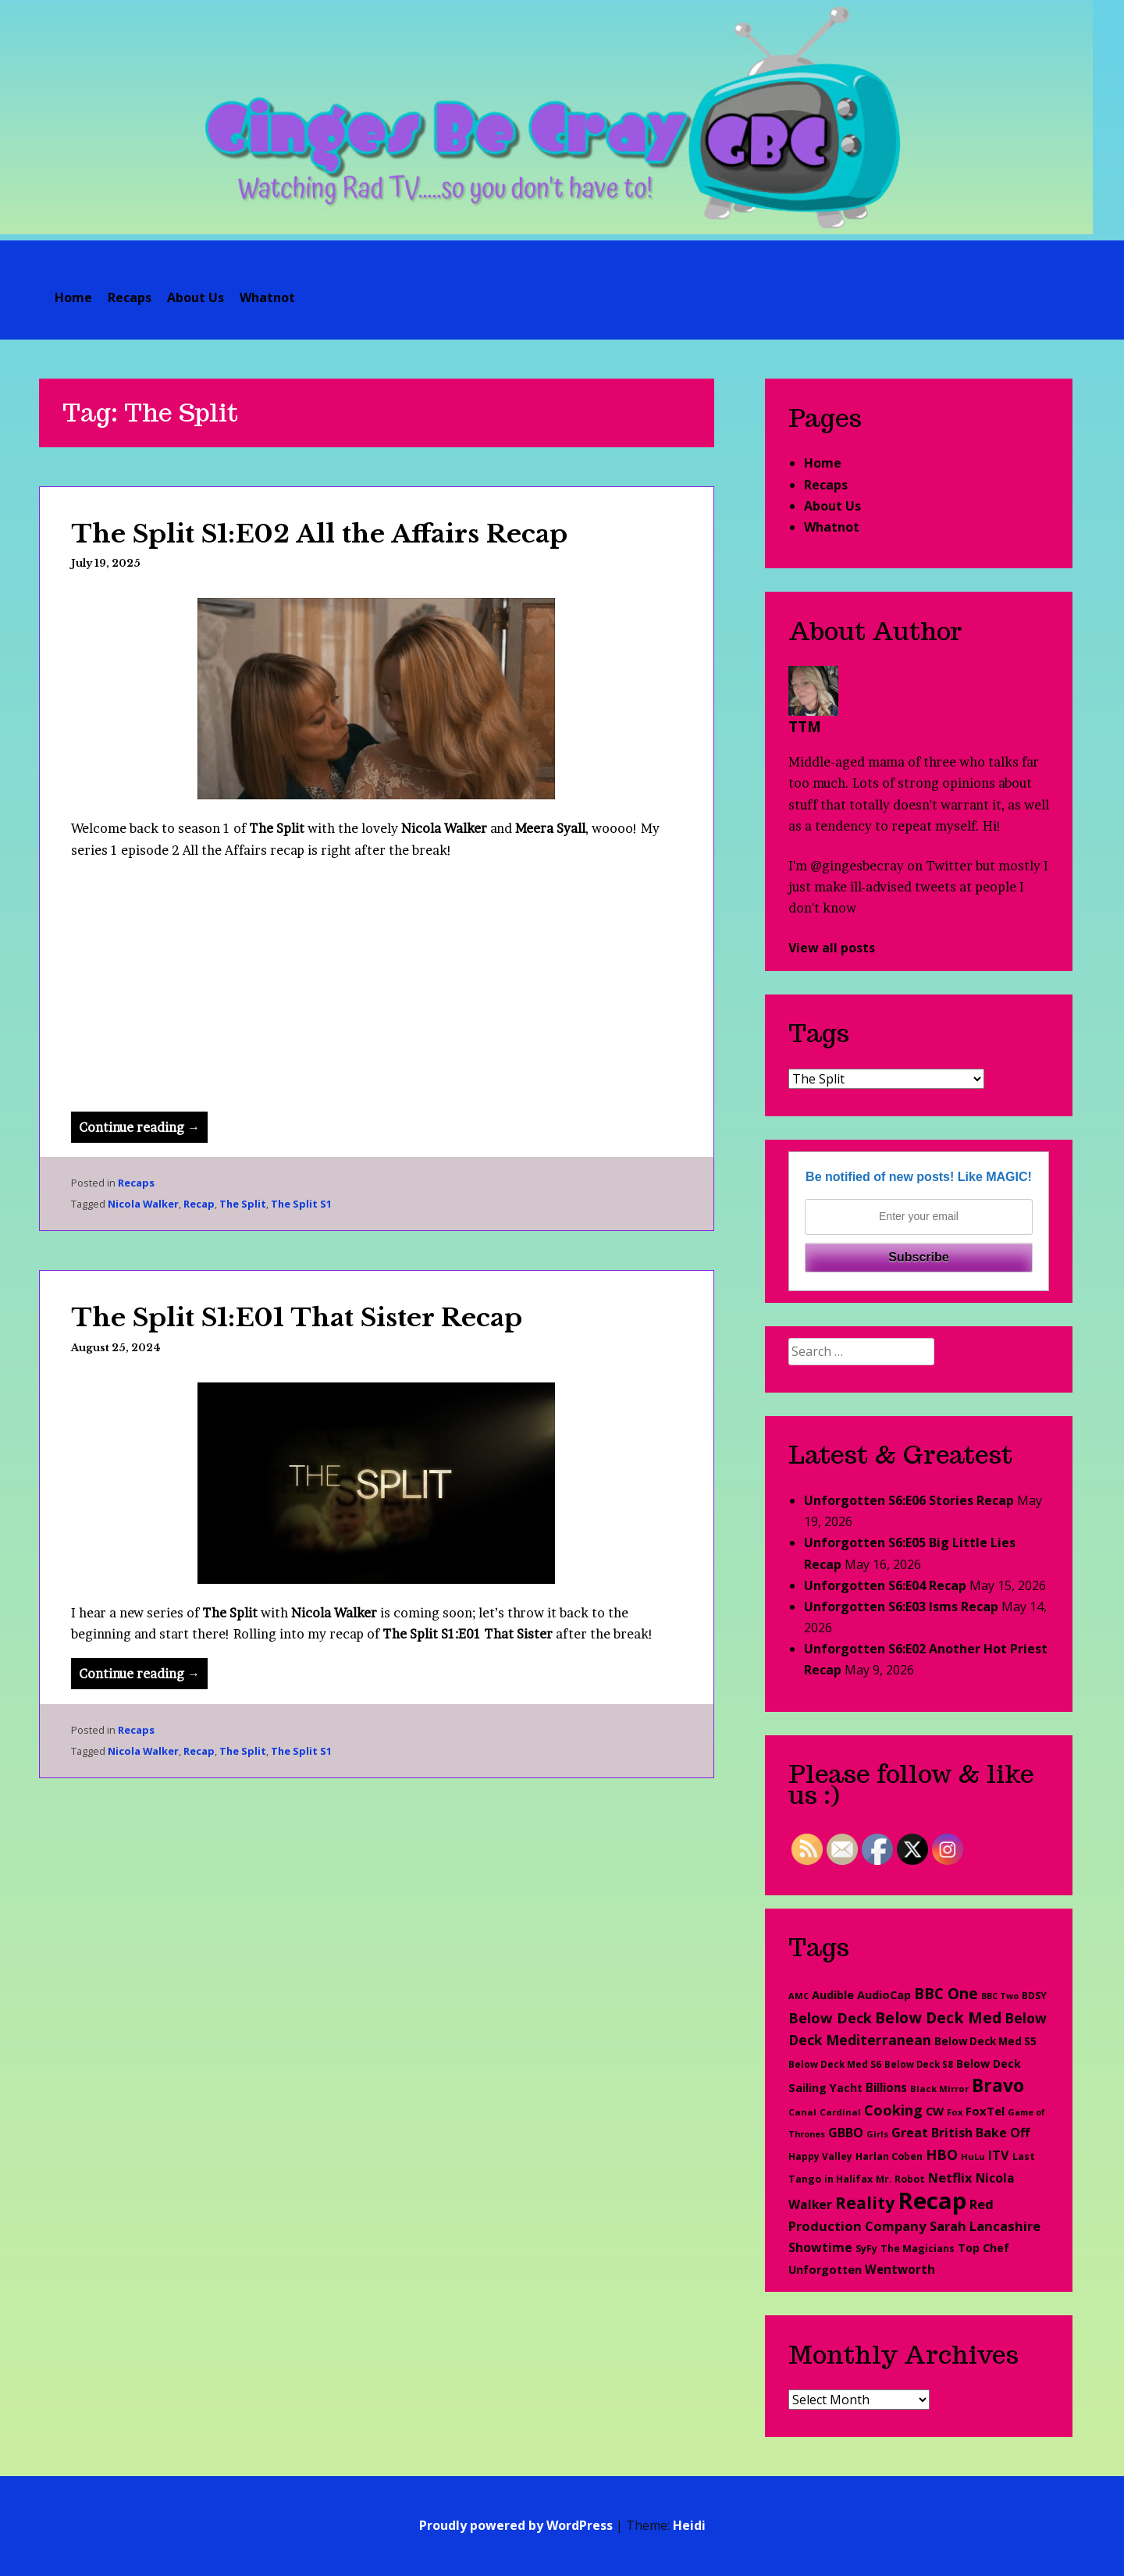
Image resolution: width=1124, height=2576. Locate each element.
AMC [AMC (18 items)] (798, 1995)
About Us (195, 297)
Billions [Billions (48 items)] (886, 2087)
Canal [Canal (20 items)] (802, 2112)
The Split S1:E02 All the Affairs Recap (319, 534)
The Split (242, 1204)
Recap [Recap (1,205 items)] (932, 2200)
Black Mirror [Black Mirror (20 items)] (939, 2088)
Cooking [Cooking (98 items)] (893, 2109)
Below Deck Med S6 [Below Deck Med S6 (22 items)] (834, 2064)
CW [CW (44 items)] (935, 2111)
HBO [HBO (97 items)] (942, 2154)
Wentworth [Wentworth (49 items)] (900, 2269)
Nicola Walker (143, 1204)
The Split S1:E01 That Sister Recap (296, 1317)
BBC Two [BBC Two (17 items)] (1000, 1996)
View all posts (831, 947)
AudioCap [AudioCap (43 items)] (884, 1994)
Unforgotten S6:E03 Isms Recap (901, 1606)
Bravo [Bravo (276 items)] (998, 2085)
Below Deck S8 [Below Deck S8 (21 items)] (918, 2064)
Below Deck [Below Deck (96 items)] (830, 2017)
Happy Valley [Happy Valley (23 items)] (820, 2156)
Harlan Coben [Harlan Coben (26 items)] (889, 2156)
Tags (818, 1032)
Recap (199, 1204)
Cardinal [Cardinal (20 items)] (840, 2112)
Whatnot (267, 297)
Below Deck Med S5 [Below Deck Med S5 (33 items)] (985, 2041)
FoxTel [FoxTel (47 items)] (985, 2111)
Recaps (129, 297)
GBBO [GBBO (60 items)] (845, 2132)
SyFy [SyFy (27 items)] (866, 2248)
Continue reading (143, 1129)
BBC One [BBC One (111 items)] (946, 1993)
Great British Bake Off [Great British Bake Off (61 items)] (960, 2132)
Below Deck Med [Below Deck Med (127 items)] (938, 2017)
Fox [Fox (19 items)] (954, 2112)
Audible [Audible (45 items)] (833, 1994)
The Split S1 (301, 1204)
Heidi (689, 2525)
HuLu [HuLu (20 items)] (973, 2156)
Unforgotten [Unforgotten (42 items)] (825, 2269)
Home (73, 297)
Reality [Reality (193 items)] (865, 2202)
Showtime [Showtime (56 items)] (820, 2247)
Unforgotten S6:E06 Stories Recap (909, 1500)
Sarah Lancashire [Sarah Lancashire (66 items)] (985, 2226)
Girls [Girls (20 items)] (877, 2134)
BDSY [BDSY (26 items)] (1034, 1995)
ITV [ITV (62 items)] (998, 2155)
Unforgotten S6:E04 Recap (885, 1585)
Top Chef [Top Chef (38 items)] (983, 2247)
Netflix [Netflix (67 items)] (950, 2177)
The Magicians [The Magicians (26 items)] (917, 2248)
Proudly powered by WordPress (516, 2525)
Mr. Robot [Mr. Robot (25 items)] (900, 2179)
